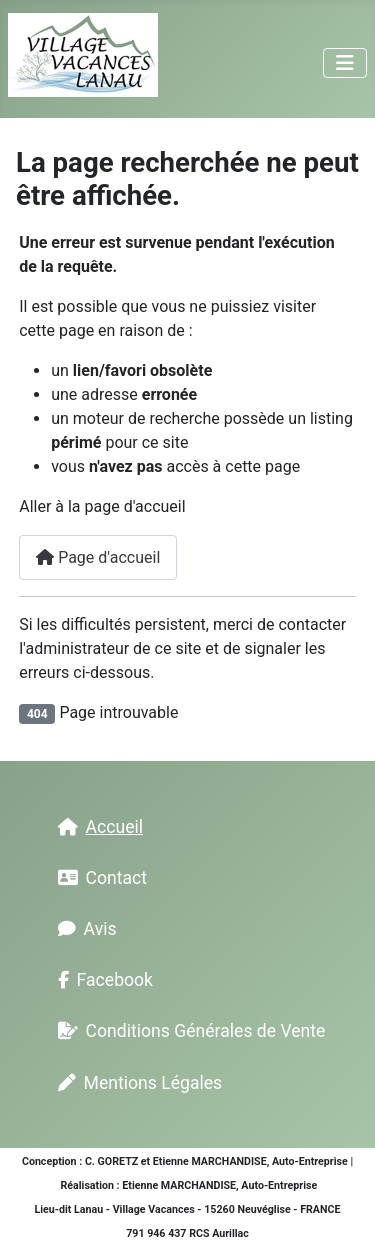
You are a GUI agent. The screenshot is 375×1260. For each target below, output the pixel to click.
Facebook (101, 980)
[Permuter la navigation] (345, 63)
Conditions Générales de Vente (188, 1031)
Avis (83, 929)
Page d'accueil (98, 557)
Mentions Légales (136, 1083)
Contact (99, 878)
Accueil (96, 827)
